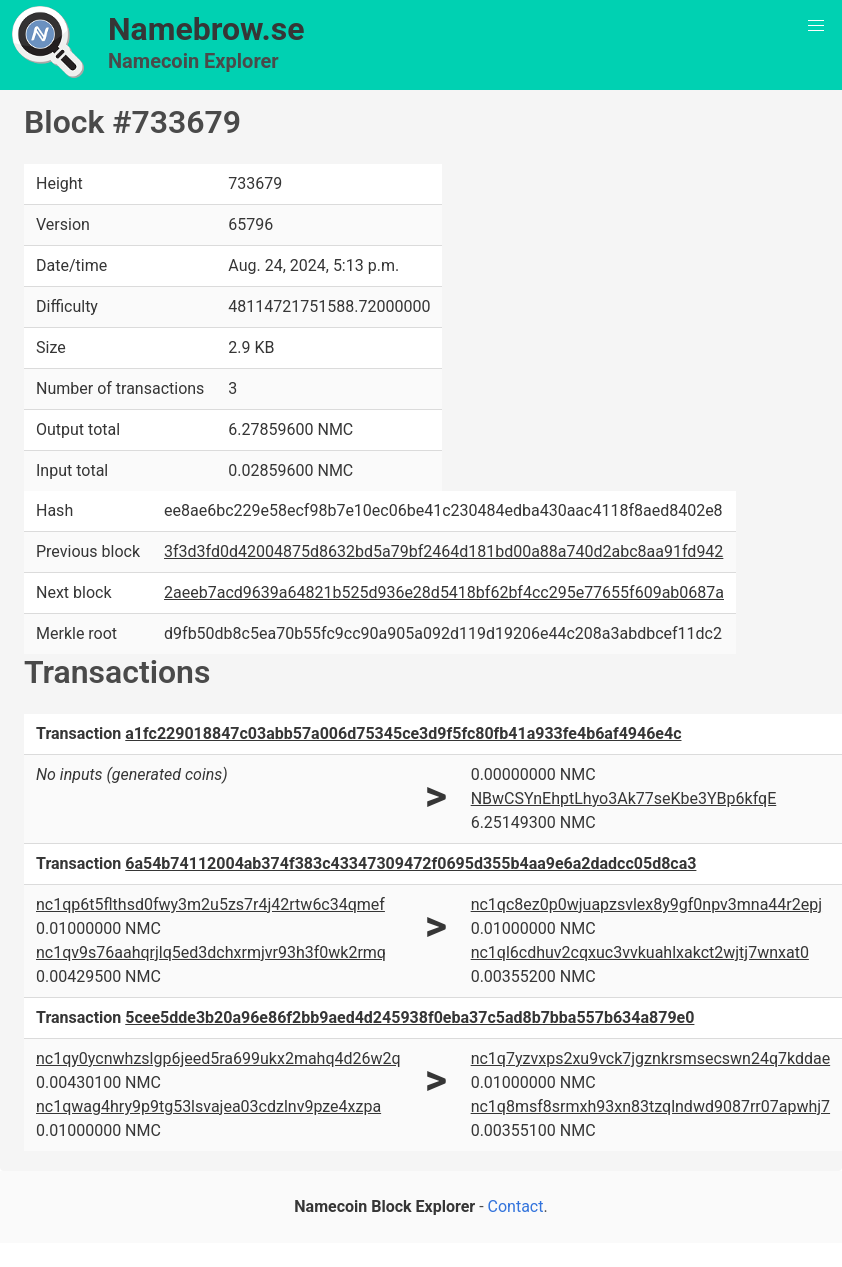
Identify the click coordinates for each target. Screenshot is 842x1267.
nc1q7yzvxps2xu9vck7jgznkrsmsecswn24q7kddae (651, 1058)
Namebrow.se (206, 29)
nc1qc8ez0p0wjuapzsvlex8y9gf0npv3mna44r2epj (646, 904)
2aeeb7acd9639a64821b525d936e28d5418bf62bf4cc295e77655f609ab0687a (444, 592)
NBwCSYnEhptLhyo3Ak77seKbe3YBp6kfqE (624, 798)
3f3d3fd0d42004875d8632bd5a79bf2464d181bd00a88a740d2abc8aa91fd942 (443, 551)
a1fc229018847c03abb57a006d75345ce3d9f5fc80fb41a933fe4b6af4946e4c (403, 733)
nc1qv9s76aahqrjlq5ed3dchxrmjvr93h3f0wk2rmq (211, 952)
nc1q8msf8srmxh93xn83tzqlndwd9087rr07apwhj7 (650, 1106)
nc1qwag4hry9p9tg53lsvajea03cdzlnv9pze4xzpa (208, 1106)
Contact (516, 1206)
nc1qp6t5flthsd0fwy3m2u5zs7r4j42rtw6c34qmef (210, 904)
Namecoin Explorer (193, 61)
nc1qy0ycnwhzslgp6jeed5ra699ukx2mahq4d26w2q (218, 1058)
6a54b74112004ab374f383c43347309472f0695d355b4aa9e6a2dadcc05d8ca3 (410, 863)
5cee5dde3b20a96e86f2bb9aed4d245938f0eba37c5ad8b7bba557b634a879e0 (409, 1017)
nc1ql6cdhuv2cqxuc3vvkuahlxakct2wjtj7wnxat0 (640, 952)
